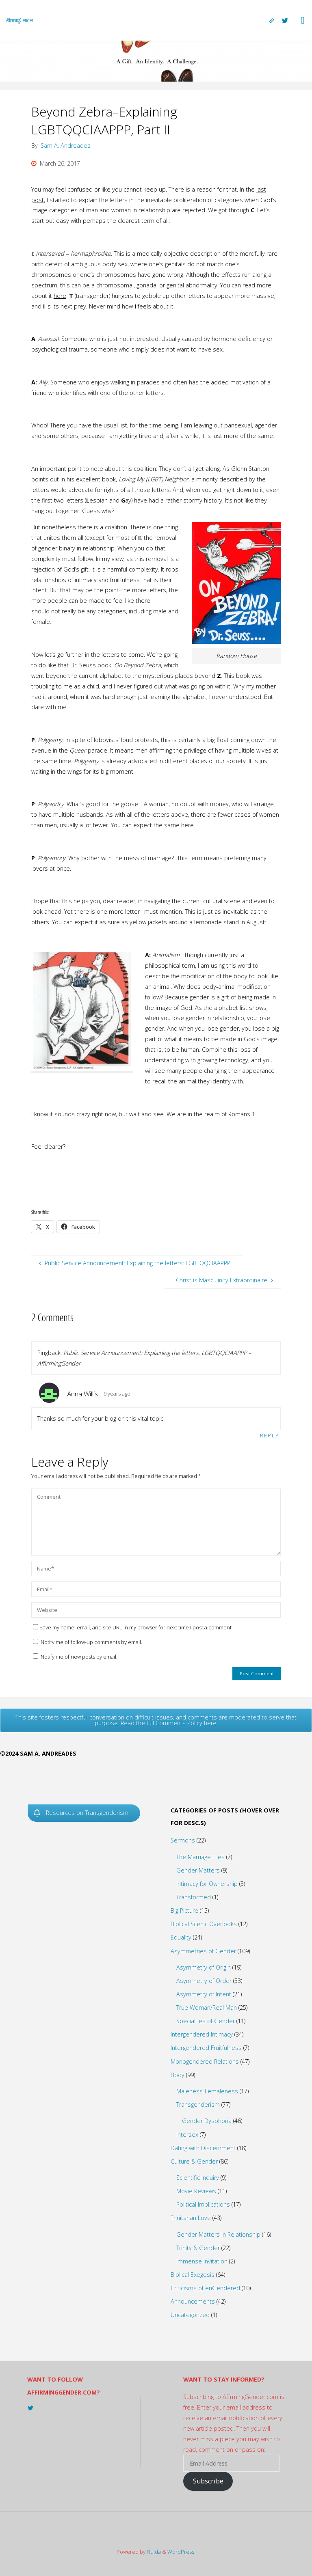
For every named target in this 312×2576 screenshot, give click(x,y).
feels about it (155, 306)
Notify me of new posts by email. (79, 1656)
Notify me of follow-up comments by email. (91, 1642)
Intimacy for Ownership (207, 1884)
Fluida (153, 2551)
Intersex (187, 2134)
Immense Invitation (202, 2261)
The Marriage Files (200, 1857)
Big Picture (184, 1910)
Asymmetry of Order (204, 1981)
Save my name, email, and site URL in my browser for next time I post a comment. (133, 1627)
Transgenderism (198, 2104)
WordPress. (181, 2551)
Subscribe (208, 2481)
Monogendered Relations (205, 2061)
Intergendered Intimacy (202, 2034)
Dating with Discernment (203, 2148)
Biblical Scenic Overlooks (204, 1924)
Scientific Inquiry (197, 2177)
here (60, 296)
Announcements (193, 2301)
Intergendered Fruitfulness (206, 2048)
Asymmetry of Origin (203, 1967)
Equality (181, 1937)
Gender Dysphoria (207, 2121)
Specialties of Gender (205, 2021)
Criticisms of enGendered (205, 2288)
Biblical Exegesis (192, 2274)
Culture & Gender (194, 2161)
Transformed (193, 1897)
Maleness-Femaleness (207, 2091)
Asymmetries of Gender (203, 1951)
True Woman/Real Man (206, 2007)
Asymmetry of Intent (203, 1994)
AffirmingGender (19, 20)
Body (177, 2075)
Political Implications (203, 2204)
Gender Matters (198, 1870)
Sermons (183, 1840)
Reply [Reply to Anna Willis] (269, 1435)
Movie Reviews (196, 2191)
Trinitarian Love (191, 2218)
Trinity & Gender (198, 2248)
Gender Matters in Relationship (218, 2234)
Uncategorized (190, 2315)
